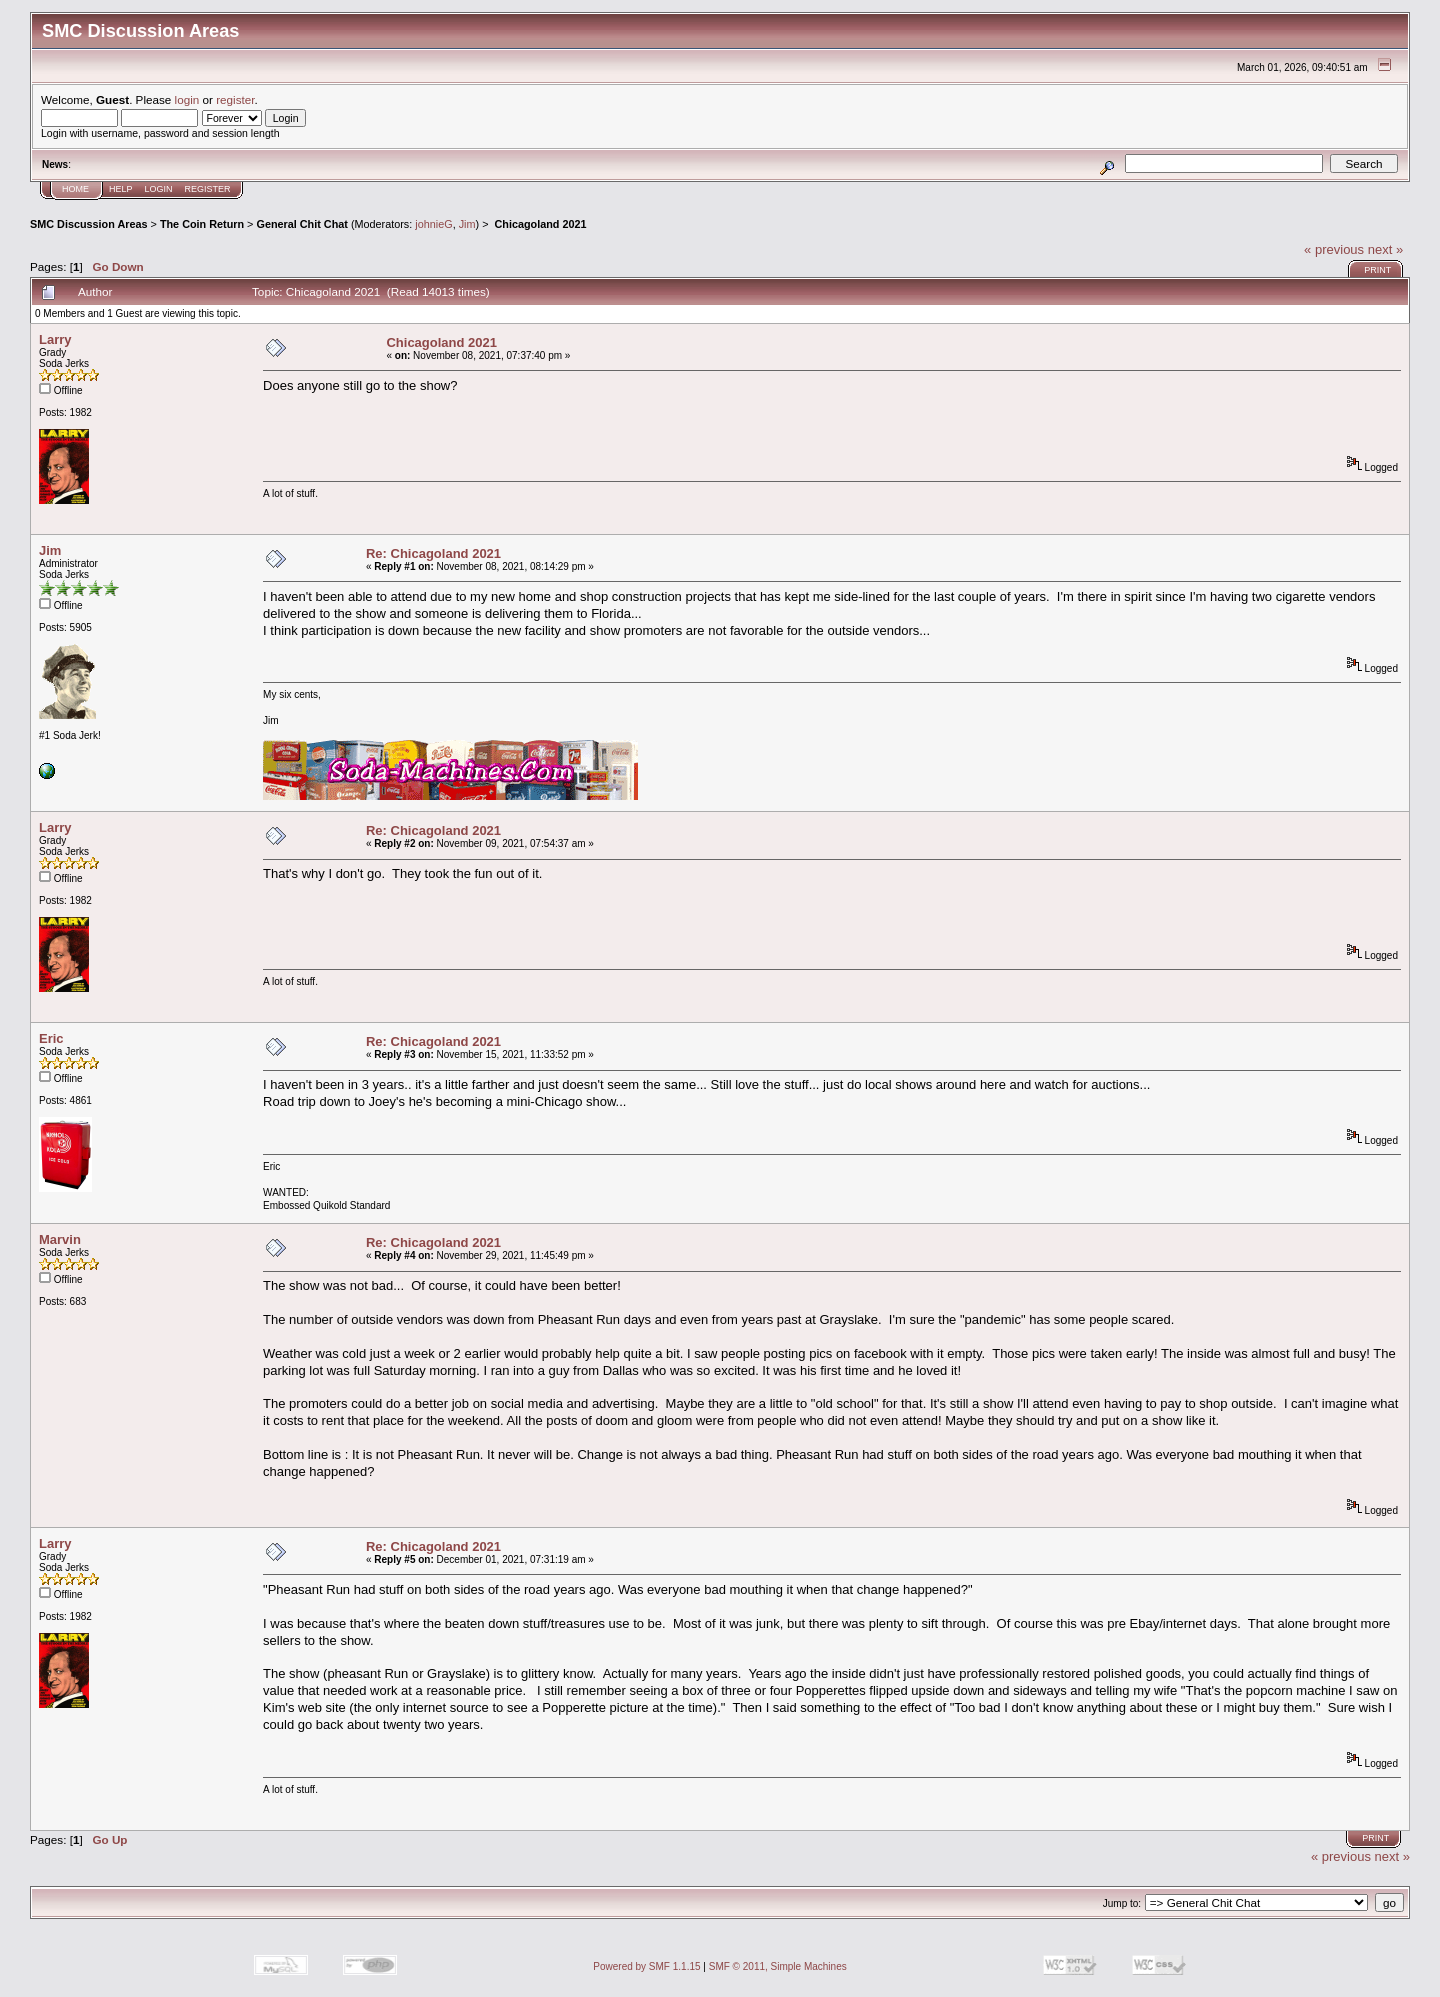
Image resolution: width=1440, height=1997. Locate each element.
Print (1377, 270)
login (187, 99)
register (235, 99)
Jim (467, 224)
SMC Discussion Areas (89, 224)
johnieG (433, 224)
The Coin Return (202, 224)
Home (75, 189)
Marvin (60, 1239)
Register (208, 189)
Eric (51, 1038)
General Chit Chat (301, 224)
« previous (1334, 249)
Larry (55, 339)
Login (159, 189)
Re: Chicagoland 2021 (433, 553)
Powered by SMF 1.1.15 (646, 1966)
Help (121, 189)
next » (1385, 249)
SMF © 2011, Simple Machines (778, 1966)
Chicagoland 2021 (538, 224)
